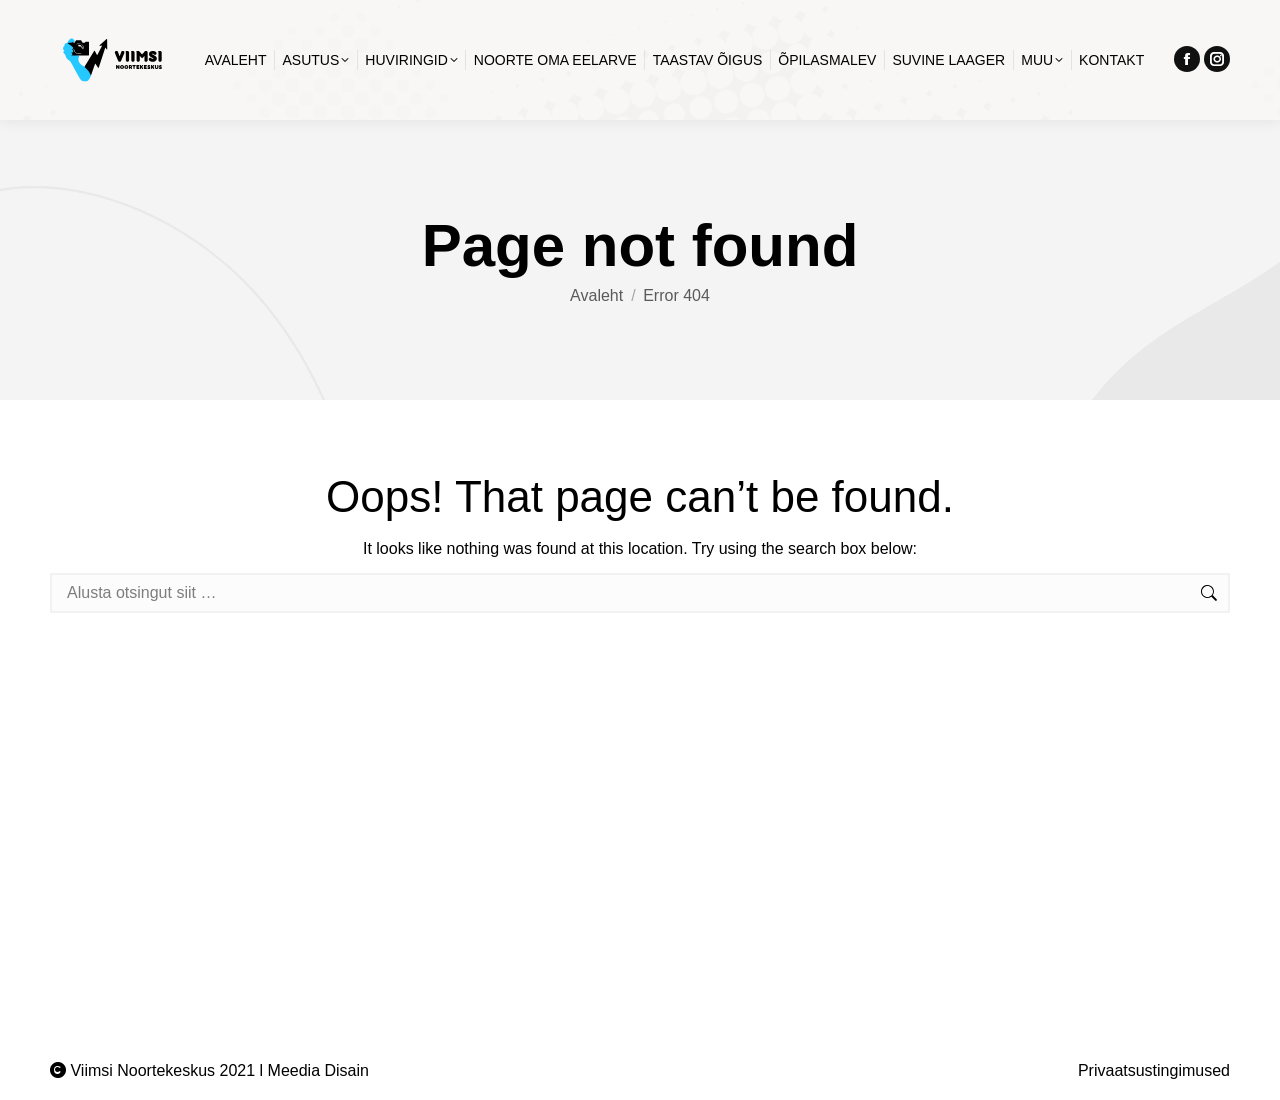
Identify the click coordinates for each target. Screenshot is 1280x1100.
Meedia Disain (318, 1070)
